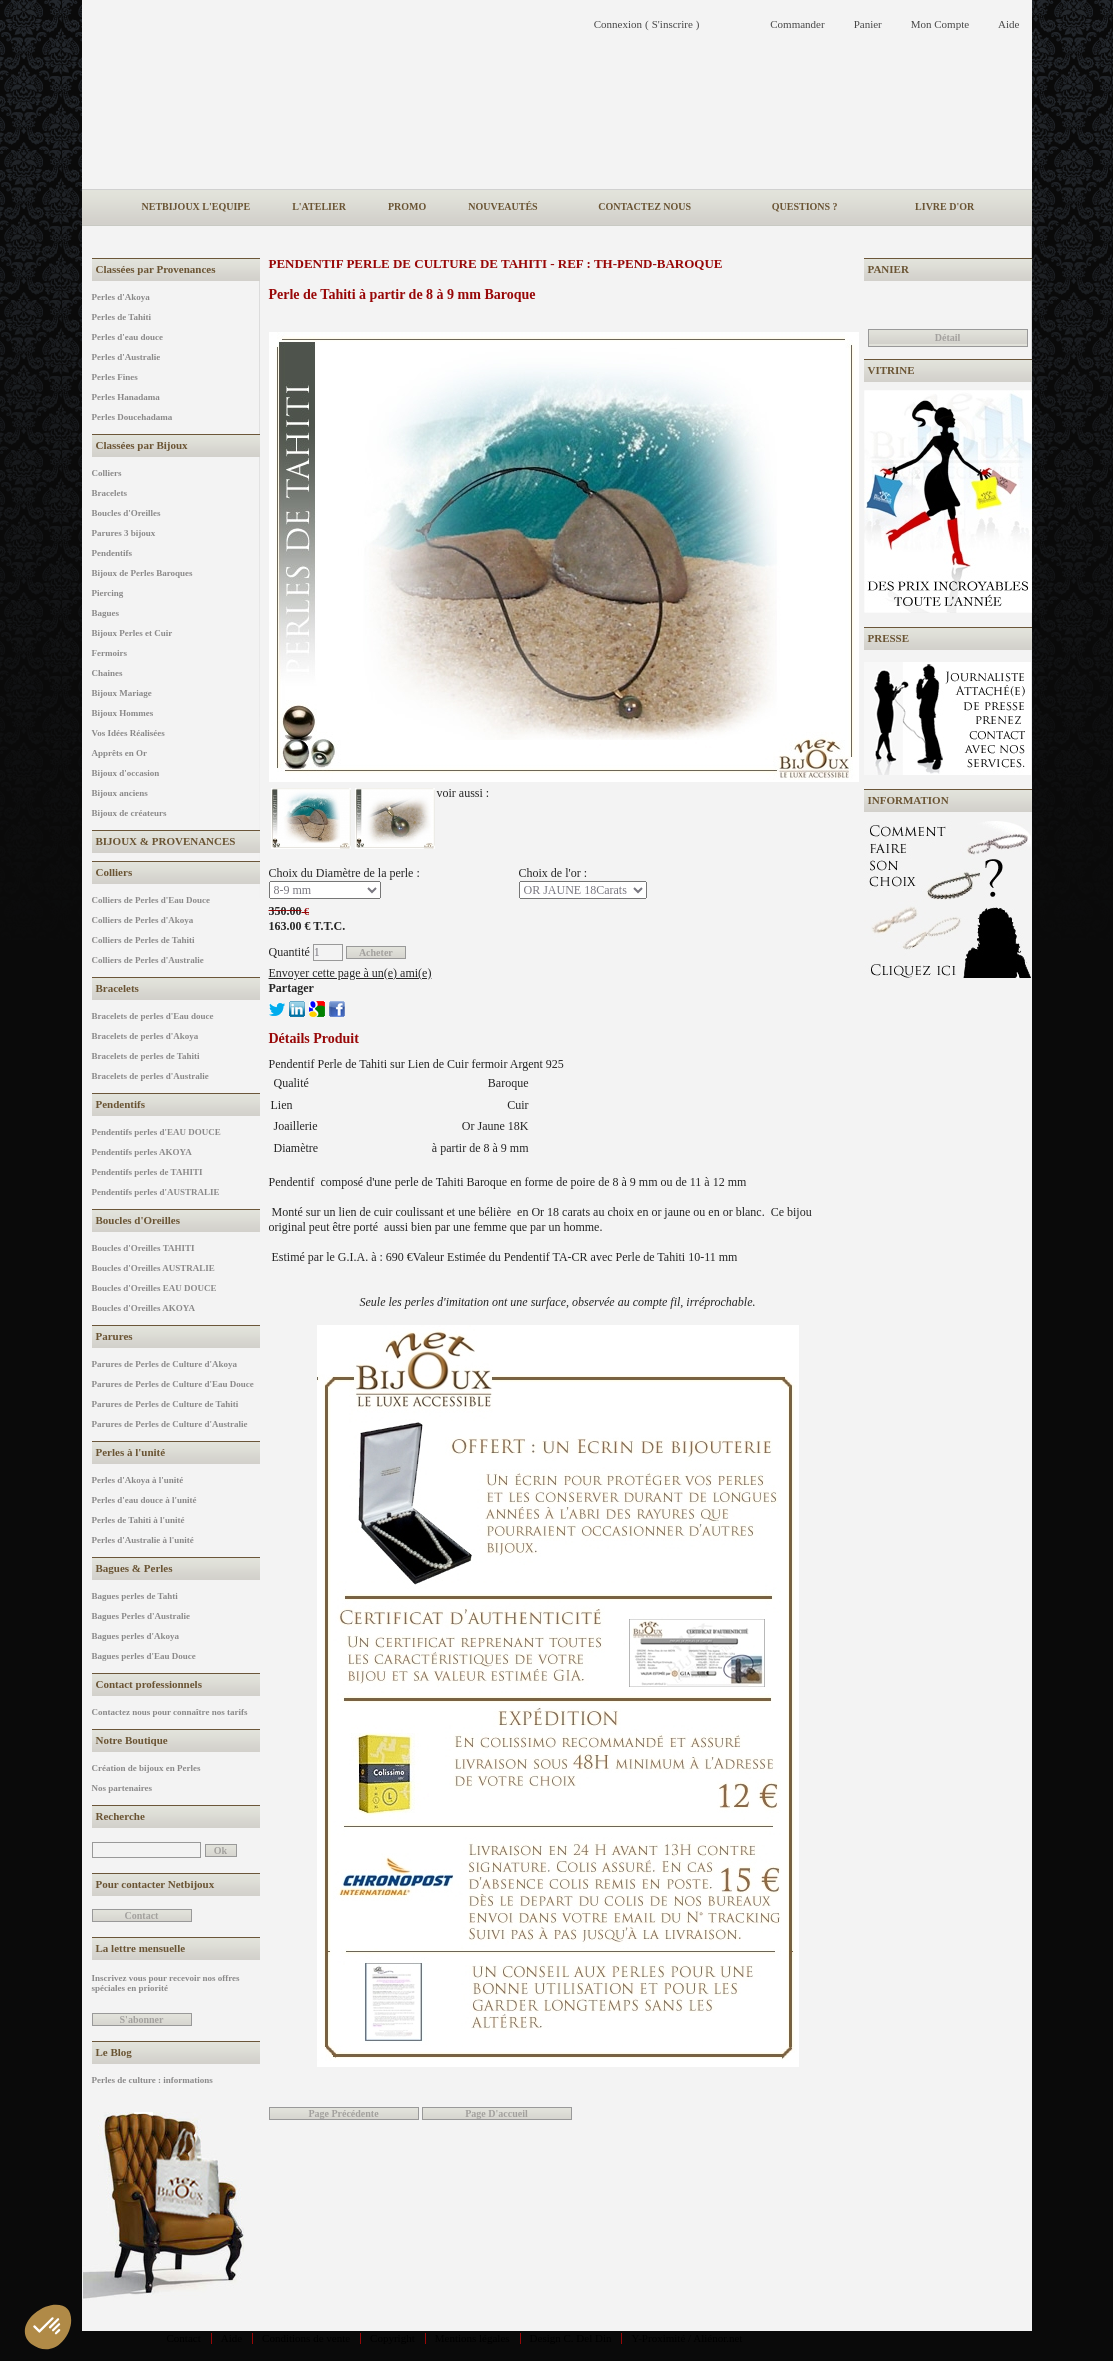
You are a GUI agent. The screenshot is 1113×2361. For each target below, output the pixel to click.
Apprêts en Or (120, 753)
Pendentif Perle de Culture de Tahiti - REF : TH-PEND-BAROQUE (496, 263)
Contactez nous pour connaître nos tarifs (170, 1712)
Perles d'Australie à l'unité (143, 1540)
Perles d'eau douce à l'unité (144, 1500)
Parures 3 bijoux (124, 533)
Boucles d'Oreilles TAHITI (143, 1248)
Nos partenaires (122, 1788)
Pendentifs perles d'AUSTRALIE (156, 1192)
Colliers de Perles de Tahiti (143, 940)
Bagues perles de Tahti (135, 1596)
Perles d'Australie (126, 357)
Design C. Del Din (571, 2338)
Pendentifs (112, 553)
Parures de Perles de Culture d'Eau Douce (173, 1384)
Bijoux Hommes (123, 713)
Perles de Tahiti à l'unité (138, 1520)
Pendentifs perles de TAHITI (147, 1172)
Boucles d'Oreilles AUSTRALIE (153, 1268)
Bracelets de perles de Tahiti (146, 1056)
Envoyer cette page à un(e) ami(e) (350, 973)
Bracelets (109, 493)
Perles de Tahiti (122, 317)
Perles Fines (115, 377)
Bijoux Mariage (122, 693)
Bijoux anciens (120, 793)
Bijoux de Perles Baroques (142, 573)
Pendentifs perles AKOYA (142, 1152)
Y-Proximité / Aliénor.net (686, 2338)
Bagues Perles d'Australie (141, 1616)
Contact (184, 2338)
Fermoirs (109, 653)
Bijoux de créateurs (129, 813)
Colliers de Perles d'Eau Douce (151, 900)
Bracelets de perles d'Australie (150, 1076)
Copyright (392, 2338)
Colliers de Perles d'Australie (148, 960)
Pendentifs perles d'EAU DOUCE (156, 1132)
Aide (231, 2338)
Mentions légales (472, 2338)
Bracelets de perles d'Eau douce (153, 1016)
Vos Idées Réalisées (128, 733)
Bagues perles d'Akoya (136, 1636)
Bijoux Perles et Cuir (132, 633)
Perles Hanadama (126, 397)
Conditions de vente (306, 2338)
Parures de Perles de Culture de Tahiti (165, 1404)
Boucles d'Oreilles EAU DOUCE (154, 1288)
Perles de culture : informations (152, 2080)
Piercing (108, 593)
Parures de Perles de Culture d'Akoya (164, 1364)
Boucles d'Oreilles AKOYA (144, 1308)
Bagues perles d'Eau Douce (144, 1656)
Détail (948, 337)
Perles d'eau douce (128, 337)
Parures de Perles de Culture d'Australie (170, 1424)
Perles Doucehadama (132, 417)
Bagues (106, 613)
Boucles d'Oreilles (126, 513)
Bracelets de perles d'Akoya (145, 1036)
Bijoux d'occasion (126, 773)
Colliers (107, 473)
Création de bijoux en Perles (146, 1768)
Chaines (107, 673)
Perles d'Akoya (121, 297)
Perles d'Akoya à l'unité (138, 1480)
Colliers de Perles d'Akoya (143, 920)
